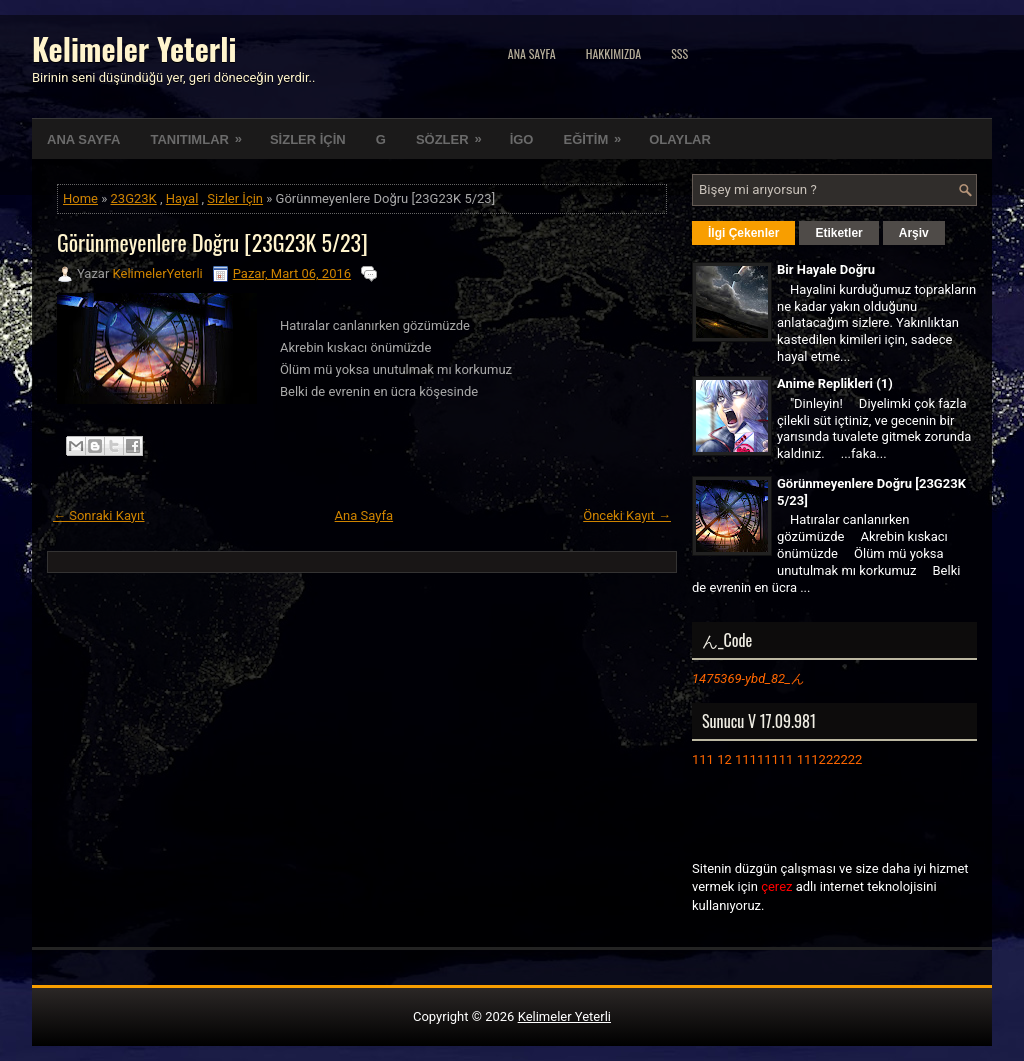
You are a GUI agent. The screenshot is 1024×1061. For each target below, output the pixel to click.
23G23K (134, 198)
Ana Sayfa (532, 53)
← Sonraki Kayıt (99, 515)
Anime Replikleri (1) (835, 383)
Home (80, 198)
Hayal (182, 198)
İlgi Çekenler (743, 233)
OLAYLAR (680, 139)
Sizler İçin (235, 198)
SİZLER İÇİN (308, 139)
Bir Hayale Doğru (826, 269)
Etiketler (838, 233)
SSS (679, 53)
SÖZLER (455, 133)
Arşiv (914, 233)
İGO (522, 139)
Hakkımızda (614, 53)
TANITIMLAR (202, 133)
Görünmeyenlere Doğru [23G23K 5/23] (212, 242)
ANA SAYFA (83, 139)
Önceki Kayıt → (627, 515)
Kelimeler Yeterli (134, 48)
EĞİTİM (598, 133)
